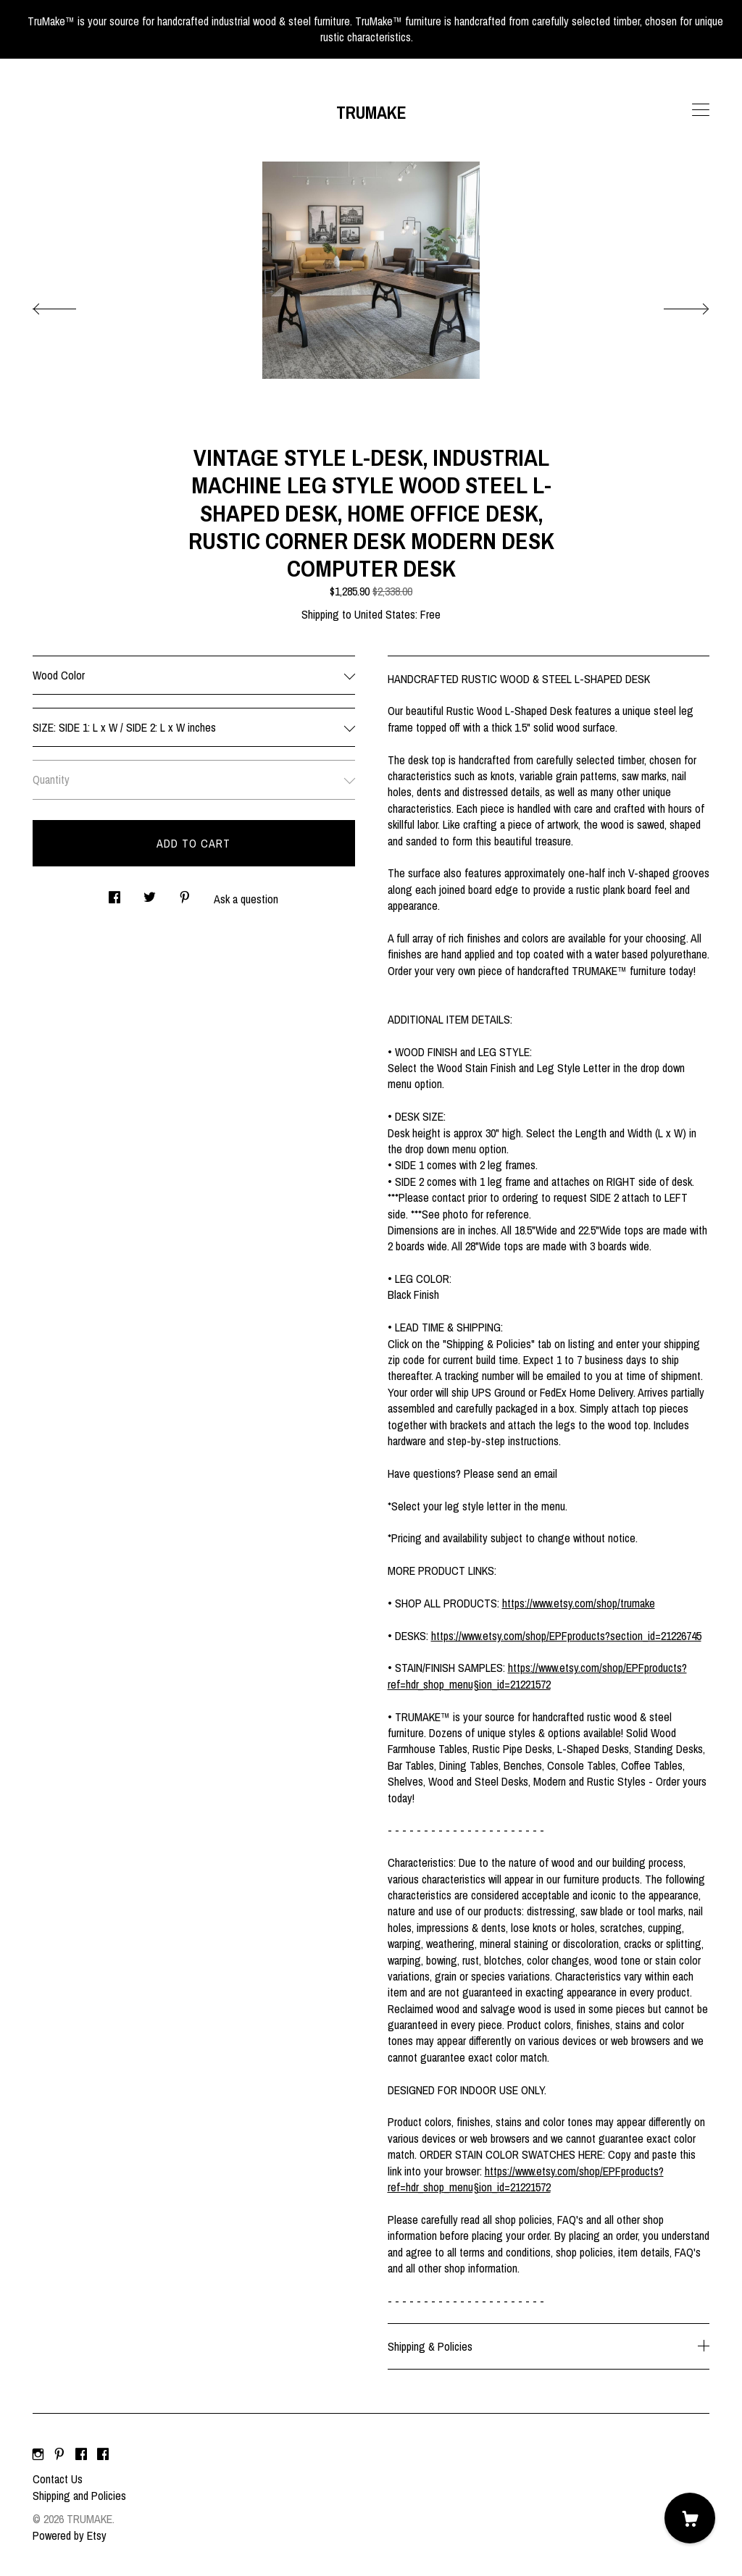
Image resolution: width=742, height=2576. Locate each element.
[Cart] (689, 2518)
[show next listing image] (673, 305)
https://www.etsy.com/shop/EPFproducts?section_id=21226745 (566, 1636)
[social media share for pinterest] (185, 893)
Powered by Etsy (70, 2535)
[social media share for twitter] (149, 893)
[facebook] (81, 2454)
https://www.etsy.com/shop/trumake (578, 1603)
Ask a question (246, 899)
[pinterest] (59, 2454)
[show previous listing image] (69, 305)
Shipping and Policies (79, 2496)
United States (384, 614)
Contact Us (58, 2479)
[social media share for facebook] (114, 893)
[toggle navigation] (700, 110)
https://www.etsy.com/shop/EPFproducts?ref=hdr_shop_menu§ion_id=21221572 (537, 1675)
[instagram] (38, 2454)
